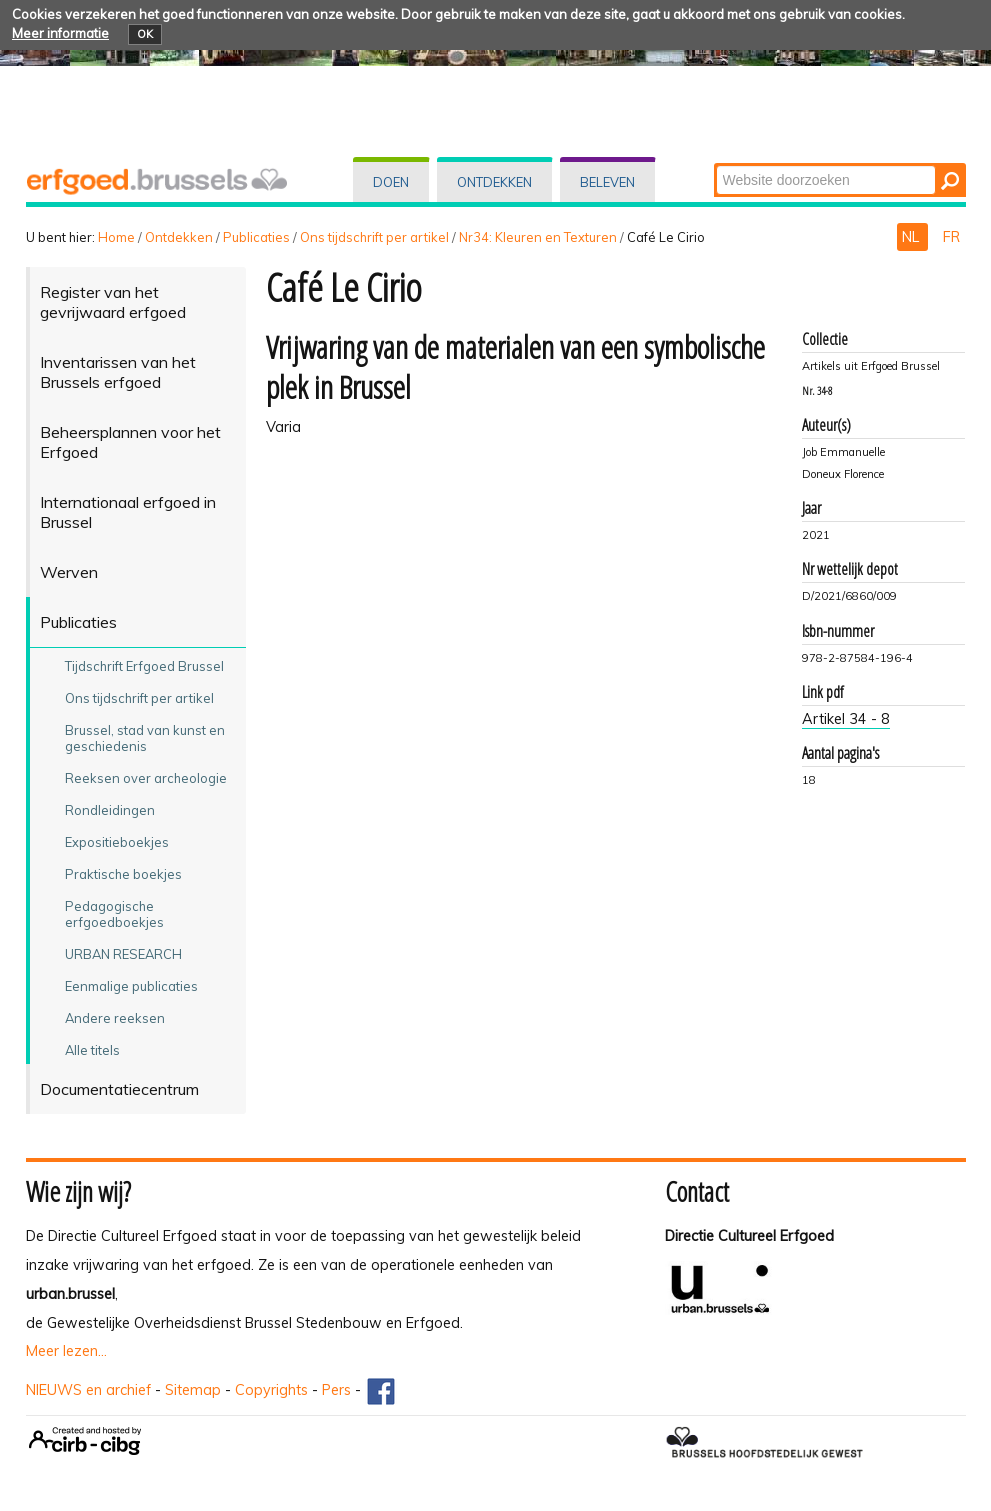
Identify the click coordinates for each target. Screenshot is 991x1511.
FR (951, 237)
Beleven (607, 182)
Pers (336, 1390)
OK (145, 34)
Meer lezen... (66, 1351)
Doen (391, 182)
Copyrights (271, 1390)
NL (912, 237)
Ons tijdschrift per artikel (374, 237)
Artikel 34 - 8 (846, 719)
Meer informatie (60, 33)
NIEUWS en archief (88, 1390)
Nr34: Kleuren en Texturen (538, 237)
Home (116, 237)
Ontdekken (494, 182)
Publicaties (256, 237)
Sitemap (193, 1390)
